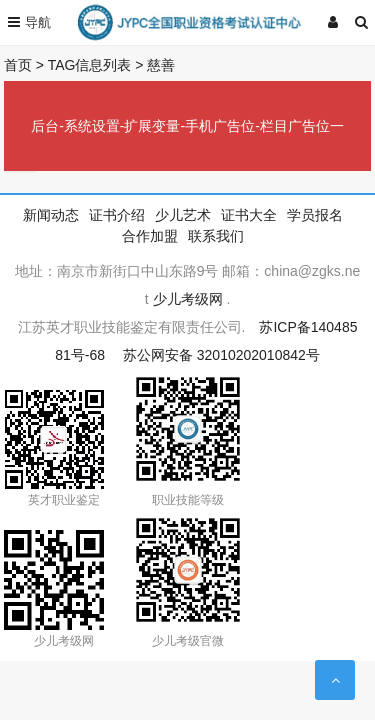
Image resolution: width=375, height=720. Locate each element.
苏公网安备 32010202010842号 (221, 355)
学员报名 (315, 215)
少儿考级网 (188, 299)
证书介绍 (117, 215)
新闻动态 (51, 215)
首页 (18, 65)
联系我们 (216, 236)
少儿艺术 (183, 215)
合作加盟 (150, 236)
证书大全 (249, 215)
